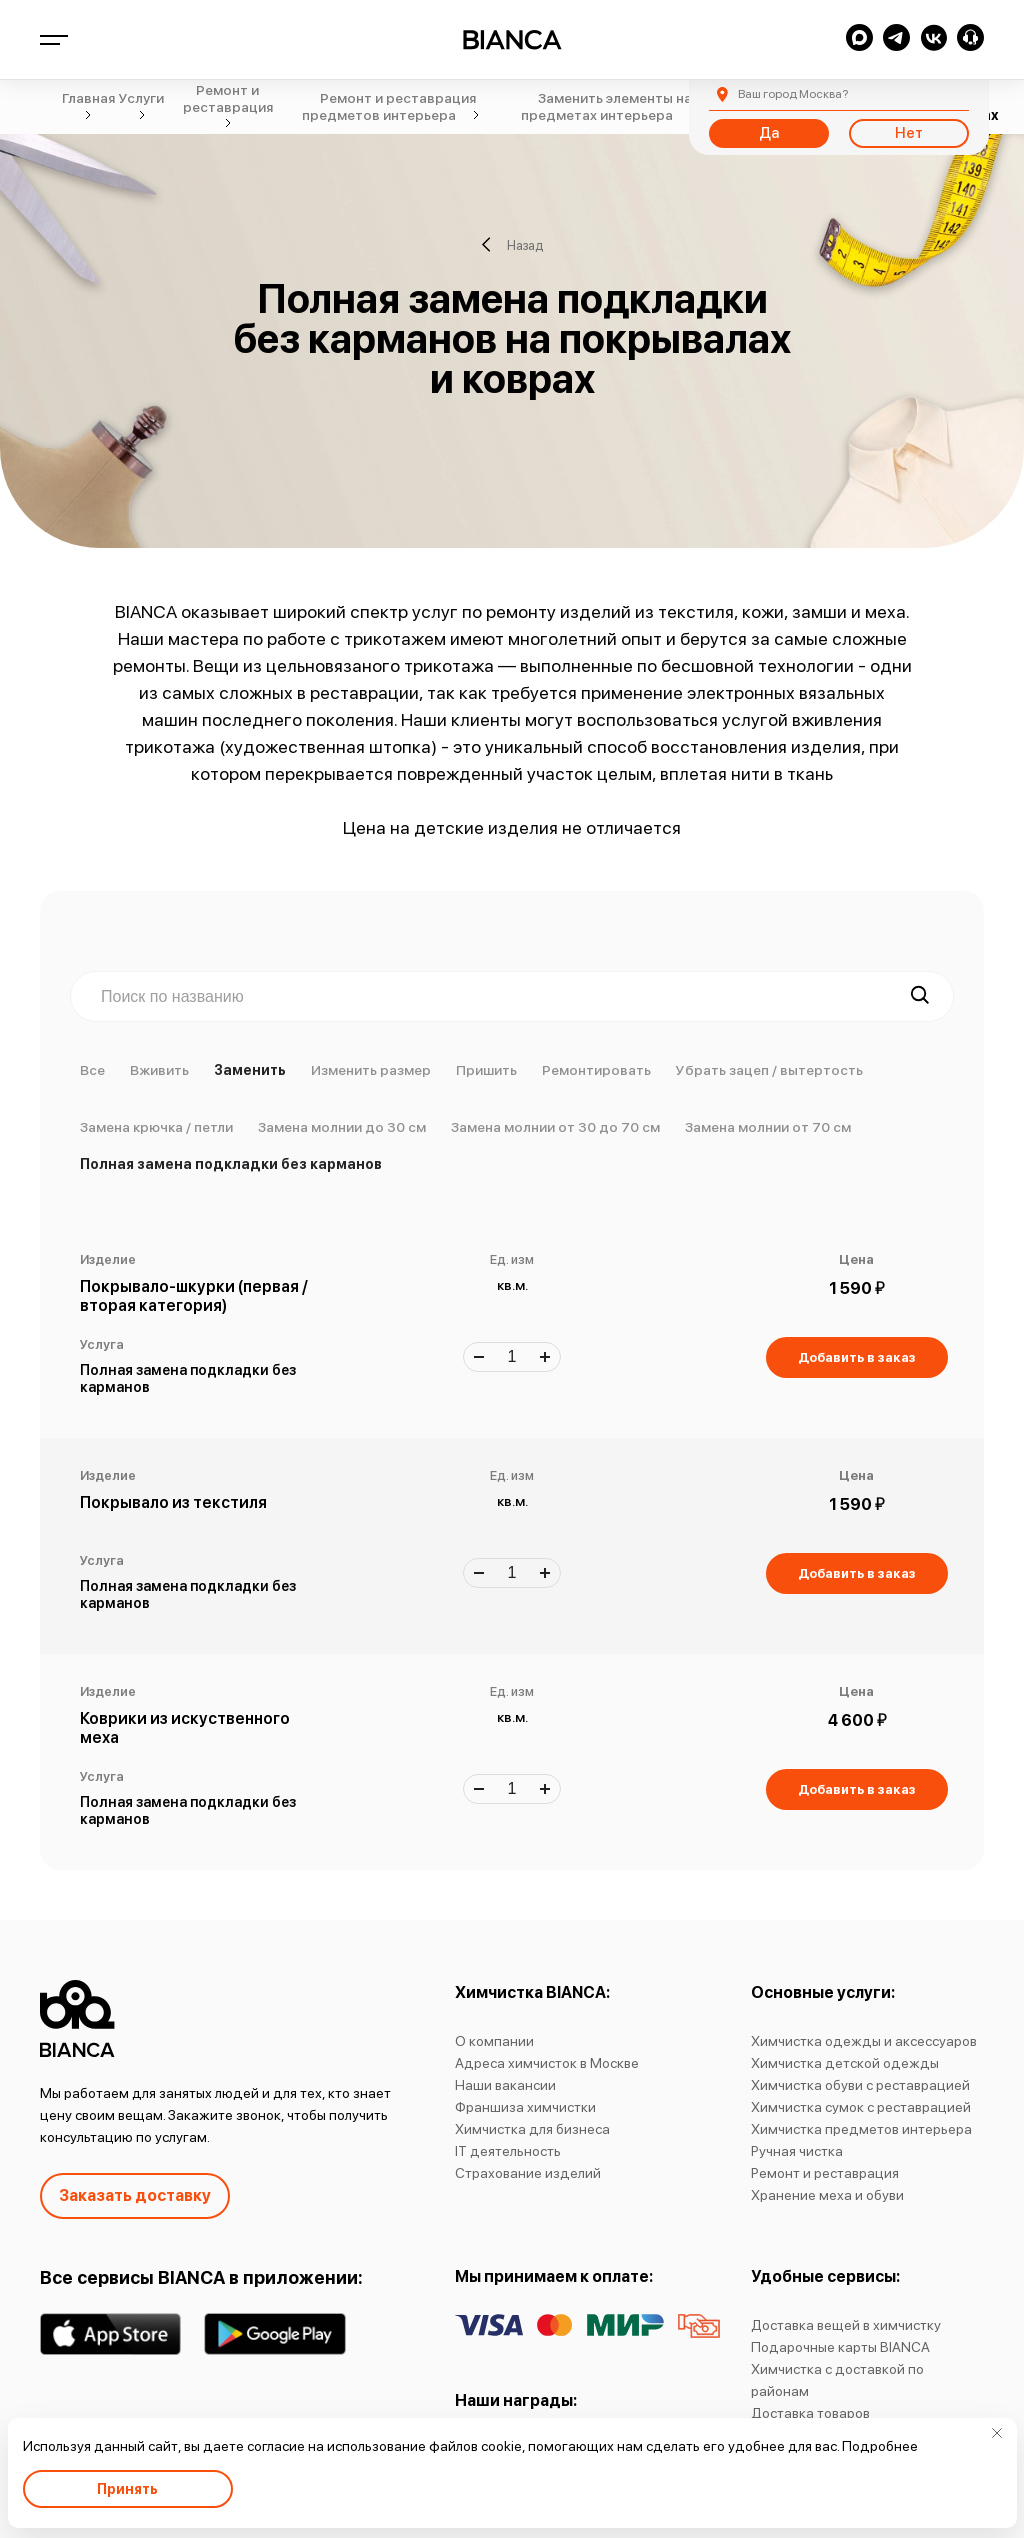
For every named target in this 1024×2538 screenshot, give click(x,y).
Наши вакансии (505, 2085)
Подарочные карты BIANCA (840, 2347)
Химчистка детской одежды (845, 2063)
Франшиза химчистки (525, 2107)
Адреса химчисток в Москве (547, 2063)
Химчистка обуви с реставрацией (860, 2085)
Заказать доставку (135, 2195)
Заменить (250, 1070)
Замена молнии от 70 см (768, 1127)
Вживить (159, 1070)
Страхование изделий (528, 2173)
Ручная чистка (797, 2151)
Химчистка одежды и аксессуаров (864, 2041)
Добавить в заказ (857, 1357)
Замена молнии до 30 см (342, 1127)
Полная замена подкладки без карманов (231, 1164)
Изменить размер (371, 1070)
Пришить (486, 1070)
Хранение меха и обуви (827, 2195)
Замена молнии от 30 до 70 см (555, 1127)
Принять (127, 2489)
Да (769, 133)
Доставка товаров (810, 2413)
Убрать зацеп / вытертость (769, 1070)
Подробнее (880, 2446)
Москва (793, 94)
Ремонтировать (596, 1070)
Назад (512, 245)
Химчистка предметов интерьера (861, 2129)
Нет (909, 133)
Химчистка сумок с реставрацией (861, 2107)
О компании (494, 2041)
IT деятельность (508, 2151)
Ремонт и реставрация (825, 2173)
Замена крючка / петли (156, 1127)
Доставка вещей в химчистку (846, 2325)
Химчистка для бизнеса (532, 2129)
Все (92, 1070)
